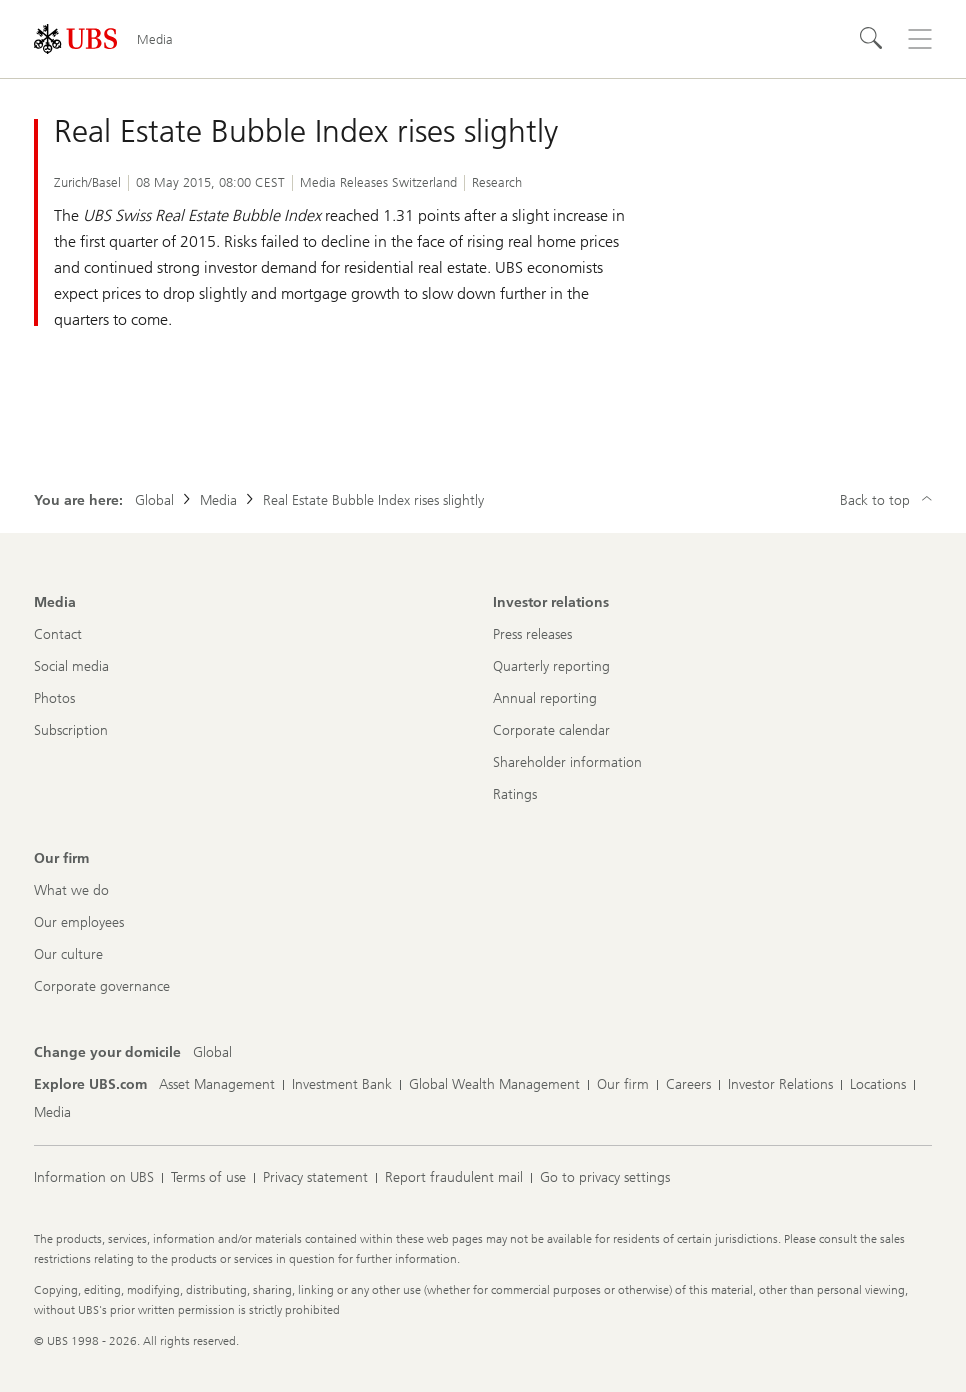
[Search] (872, 39)
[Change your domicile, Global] (212, 1053)
